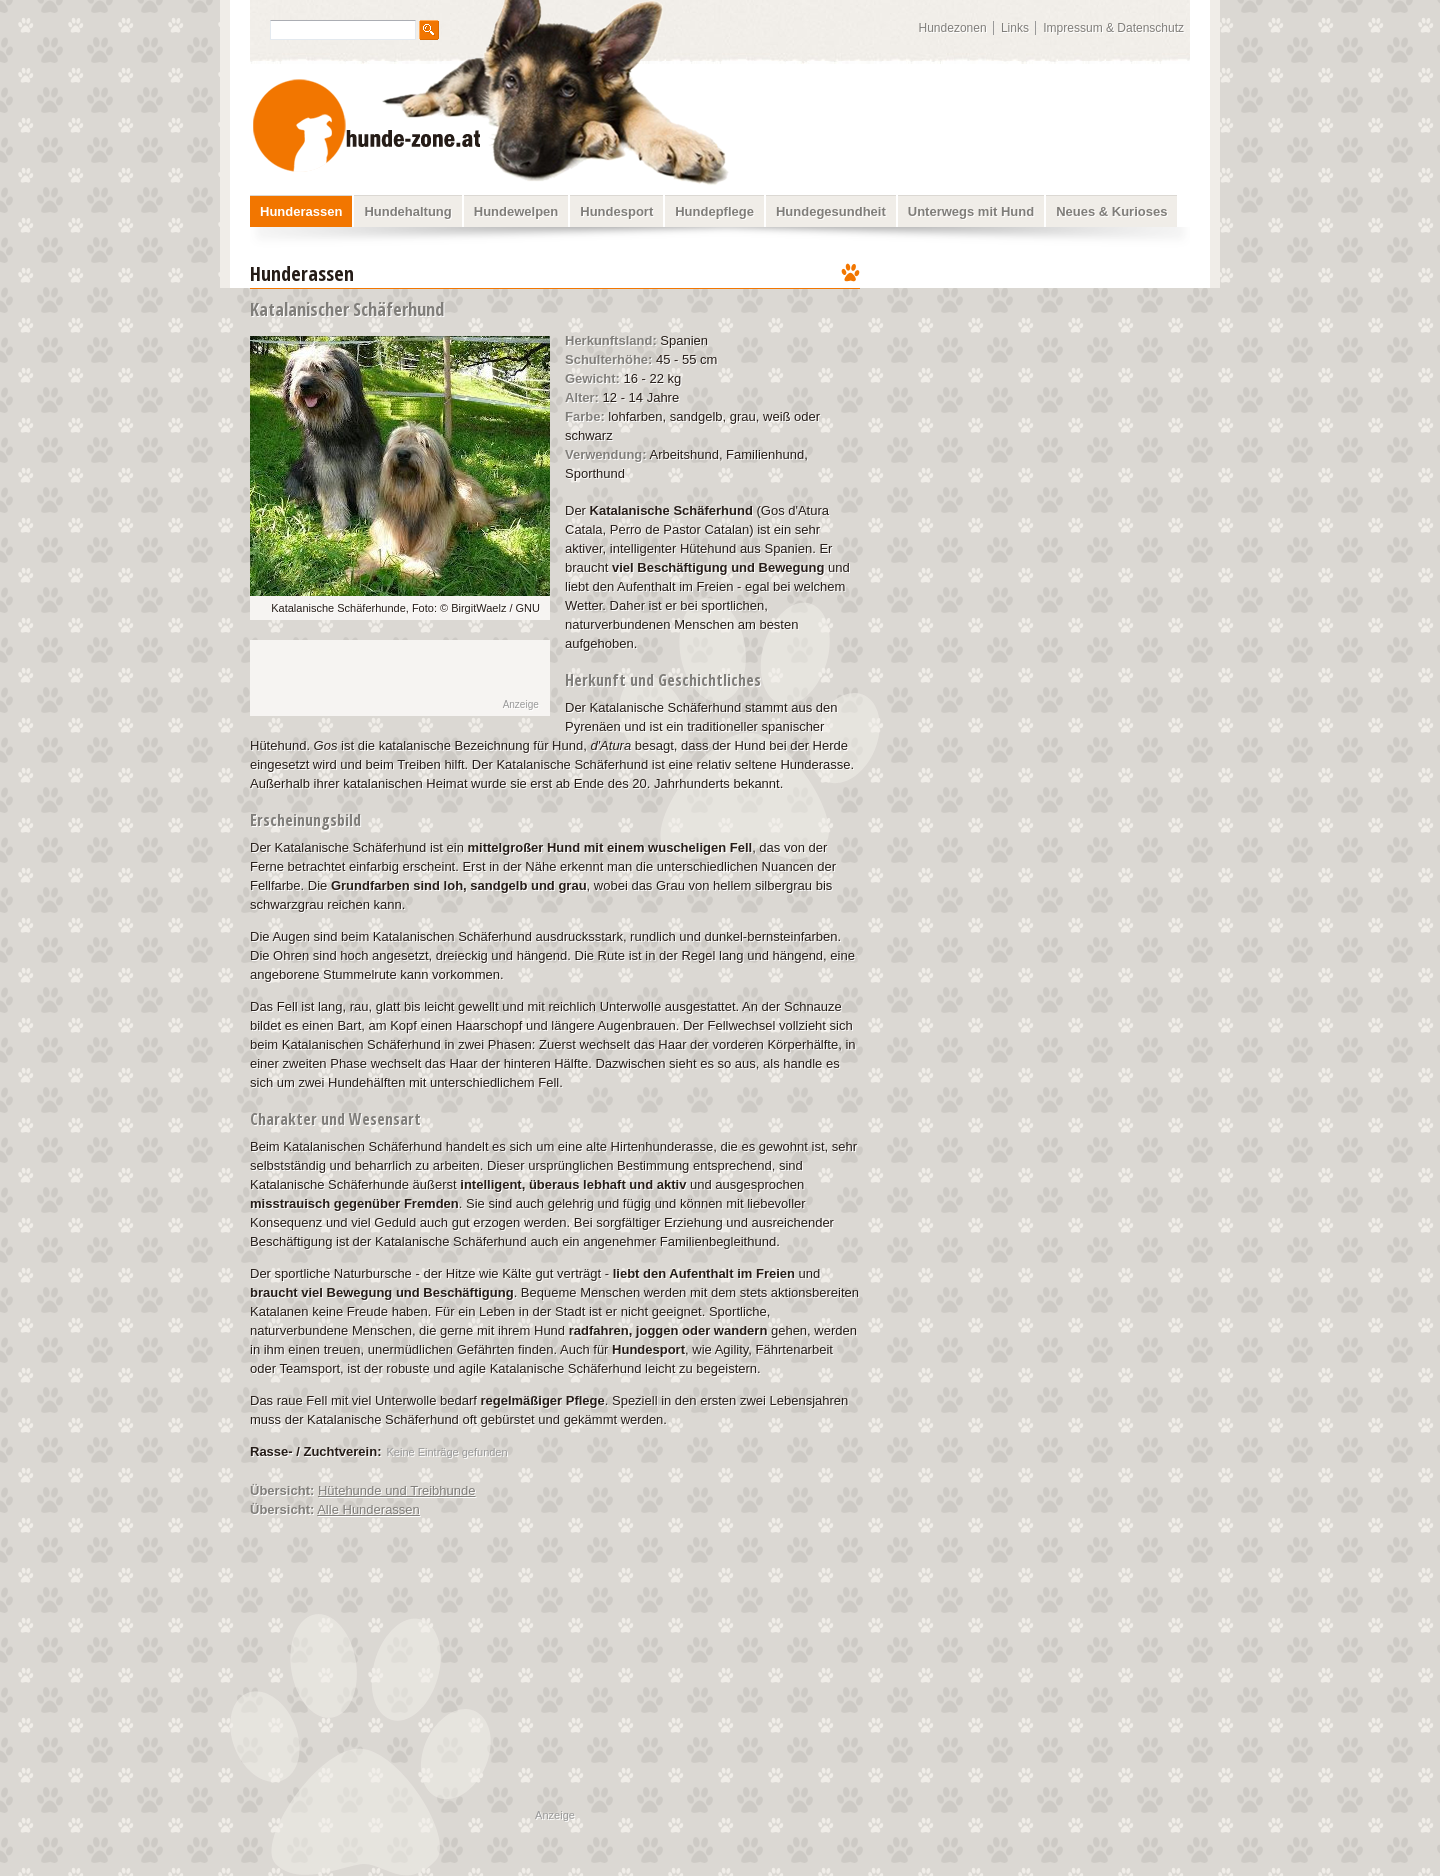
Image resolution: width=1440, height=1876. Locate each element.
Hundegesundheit (831, 211)
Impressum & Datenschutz (1113, 28)
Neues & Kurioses (1111, 211)
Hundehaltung (407, 211)
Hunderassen (301, 211)
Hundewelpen (516, 211)
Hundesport (616, 211)
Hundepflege (714, 211)
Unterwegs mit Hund (971, 211)
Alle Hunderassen (368, 1509)
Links (1015, 28)
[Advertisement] (1038, 385)
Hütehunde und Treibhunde (397, 1490)
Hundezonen (953, 28)
